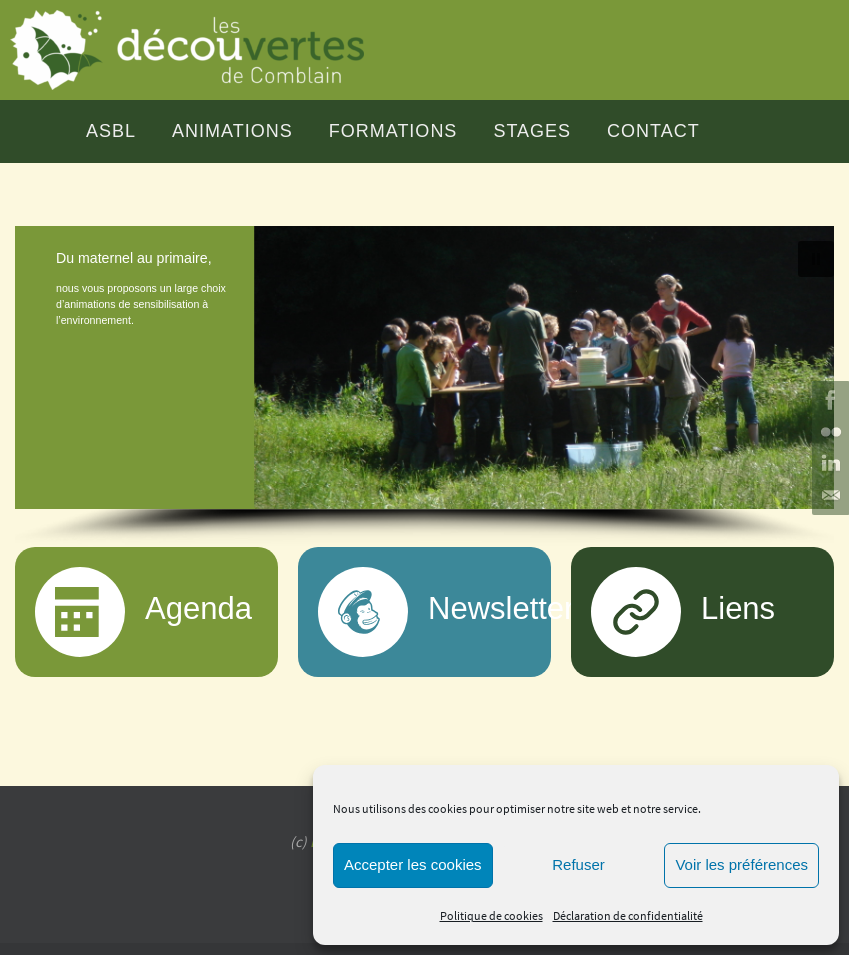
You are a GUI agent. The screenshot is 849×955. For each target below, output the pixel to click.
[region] (424, 386)
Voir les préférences (741, 864)
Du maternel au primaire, (134, 258)
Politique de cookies (491, 915)
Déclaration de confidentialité (628, 915)
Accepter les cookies (413, 864)
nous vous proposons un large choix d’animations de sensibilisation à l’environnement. (141, 304)
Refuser (578, 864)
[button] (424, 367)
